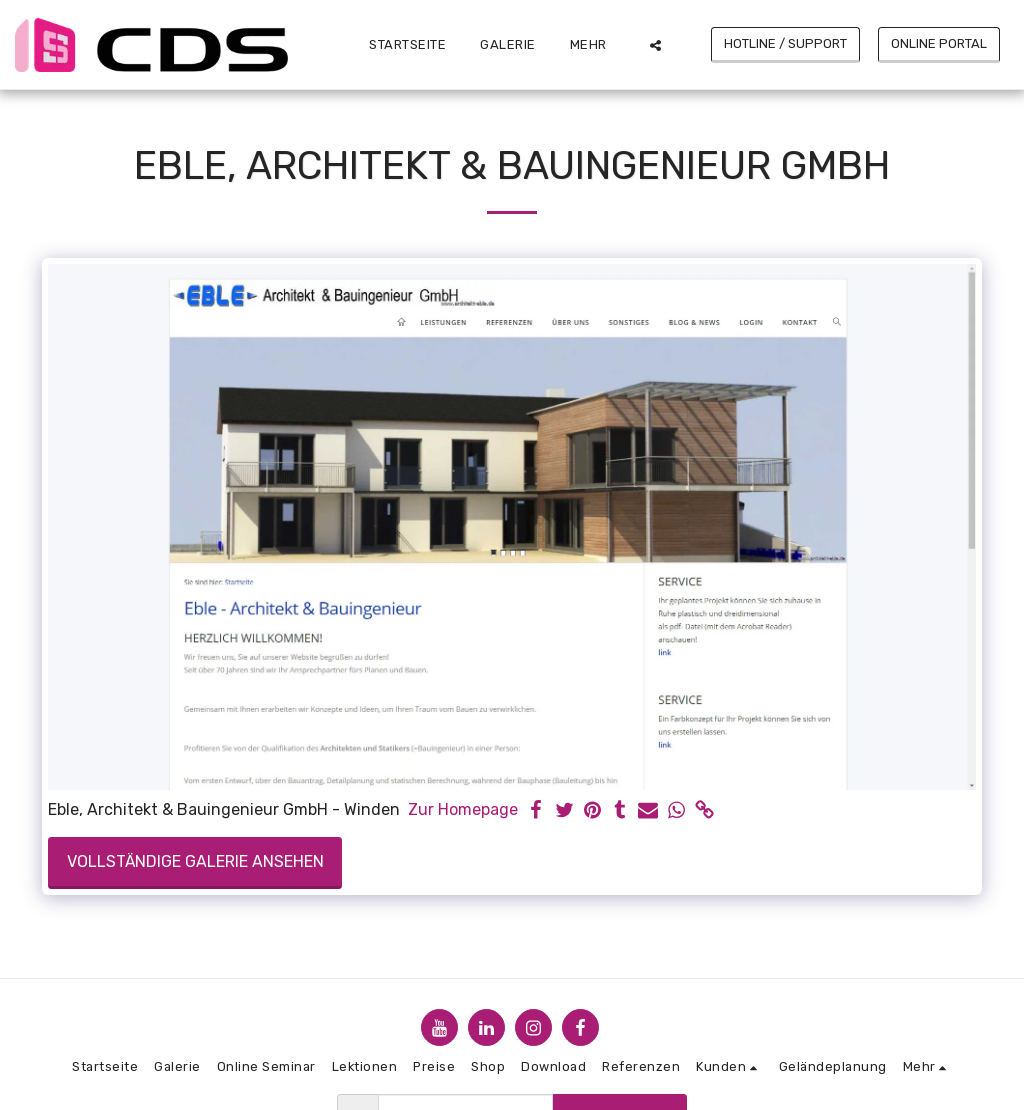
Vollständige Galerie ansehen (195, 861)
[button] (655, 45)
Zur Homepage (463, 809)
